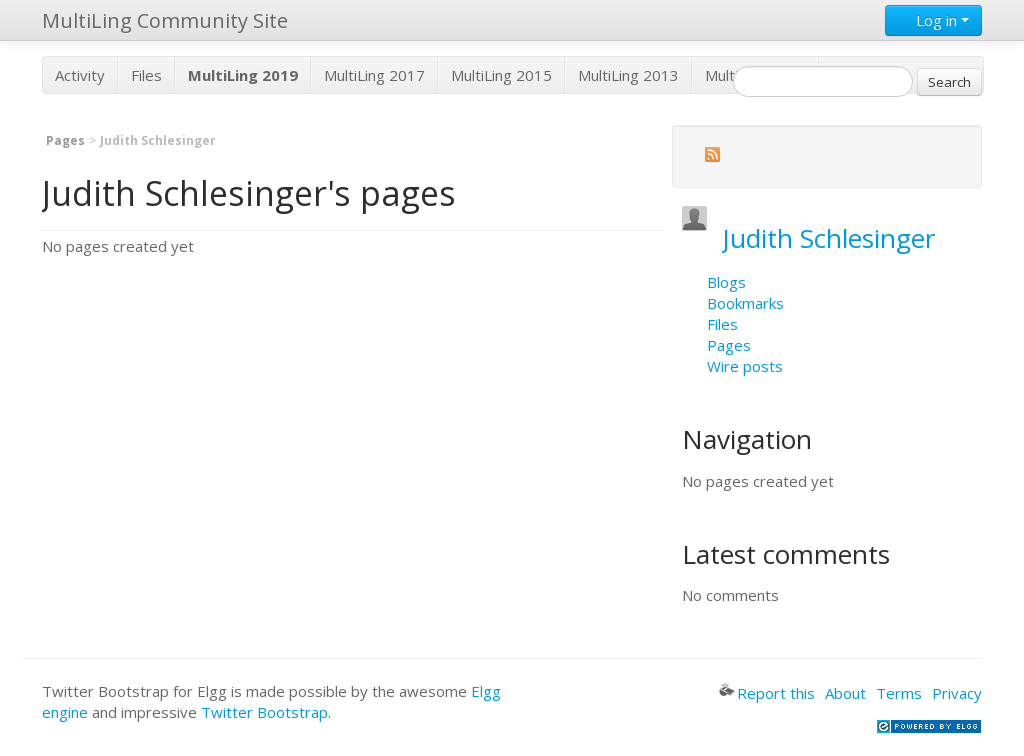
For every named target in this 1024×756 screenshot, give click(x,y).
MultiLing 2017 (374, 75)
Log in (933, 20)
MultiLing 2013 (628, 75)
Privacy (957, 693)
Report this (767, 693)
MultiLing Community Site (165, 20)
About (845, 693)
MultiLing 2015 (501, 75)
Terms (899, 693)
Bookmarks (745, 303)
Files (146, 75)
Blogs (726, 282)
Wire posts (745, 366)
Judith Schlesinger (829, 238)
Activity (80, 75)
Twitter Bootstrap (264, 712)
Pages (65, 140)
